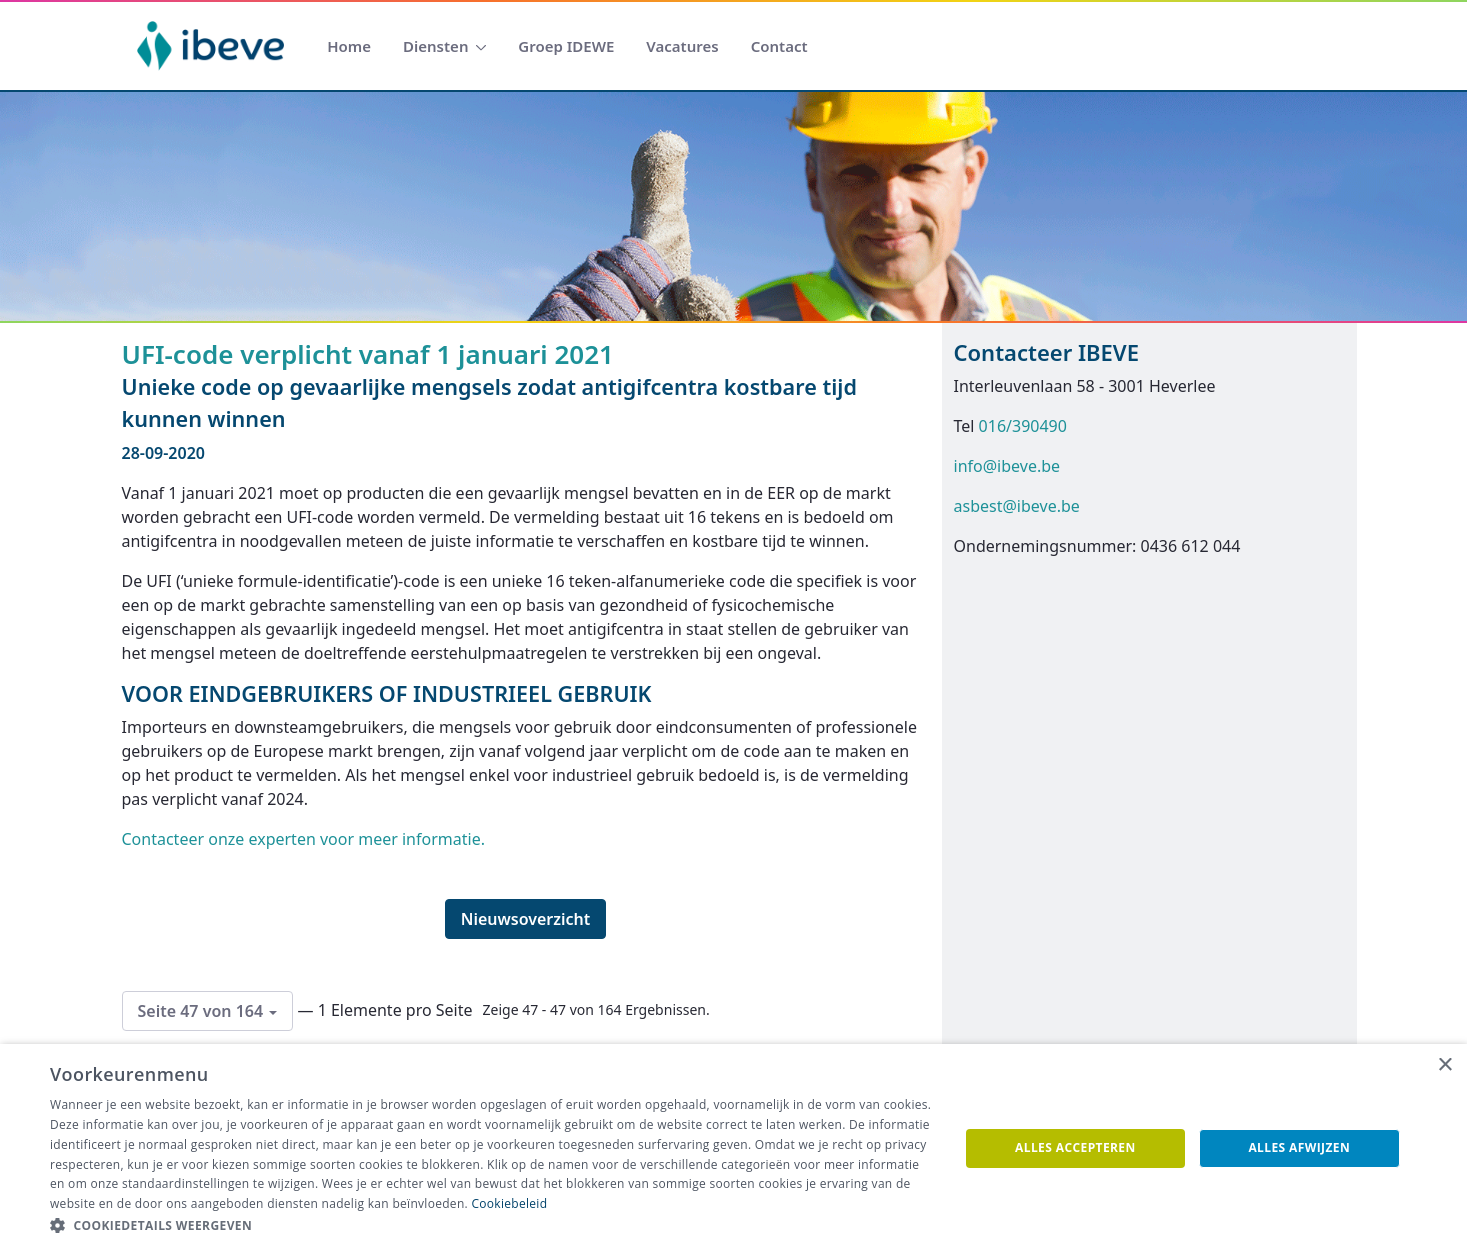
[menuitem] (349, 46)
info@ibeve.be (1007, 466)
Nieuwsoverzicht (526, 919)
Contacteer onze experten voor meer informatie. (303, 839)
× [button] (1444, 1065)
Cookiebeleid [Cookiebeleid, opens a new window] (509, 1203)
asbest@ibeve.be (1017, 506)
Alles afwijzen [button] (1299, 1147)
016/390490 (1023, 426)
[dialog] (733, 1148)
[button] (491, 1226)
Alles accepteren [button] (1075, 1147)
